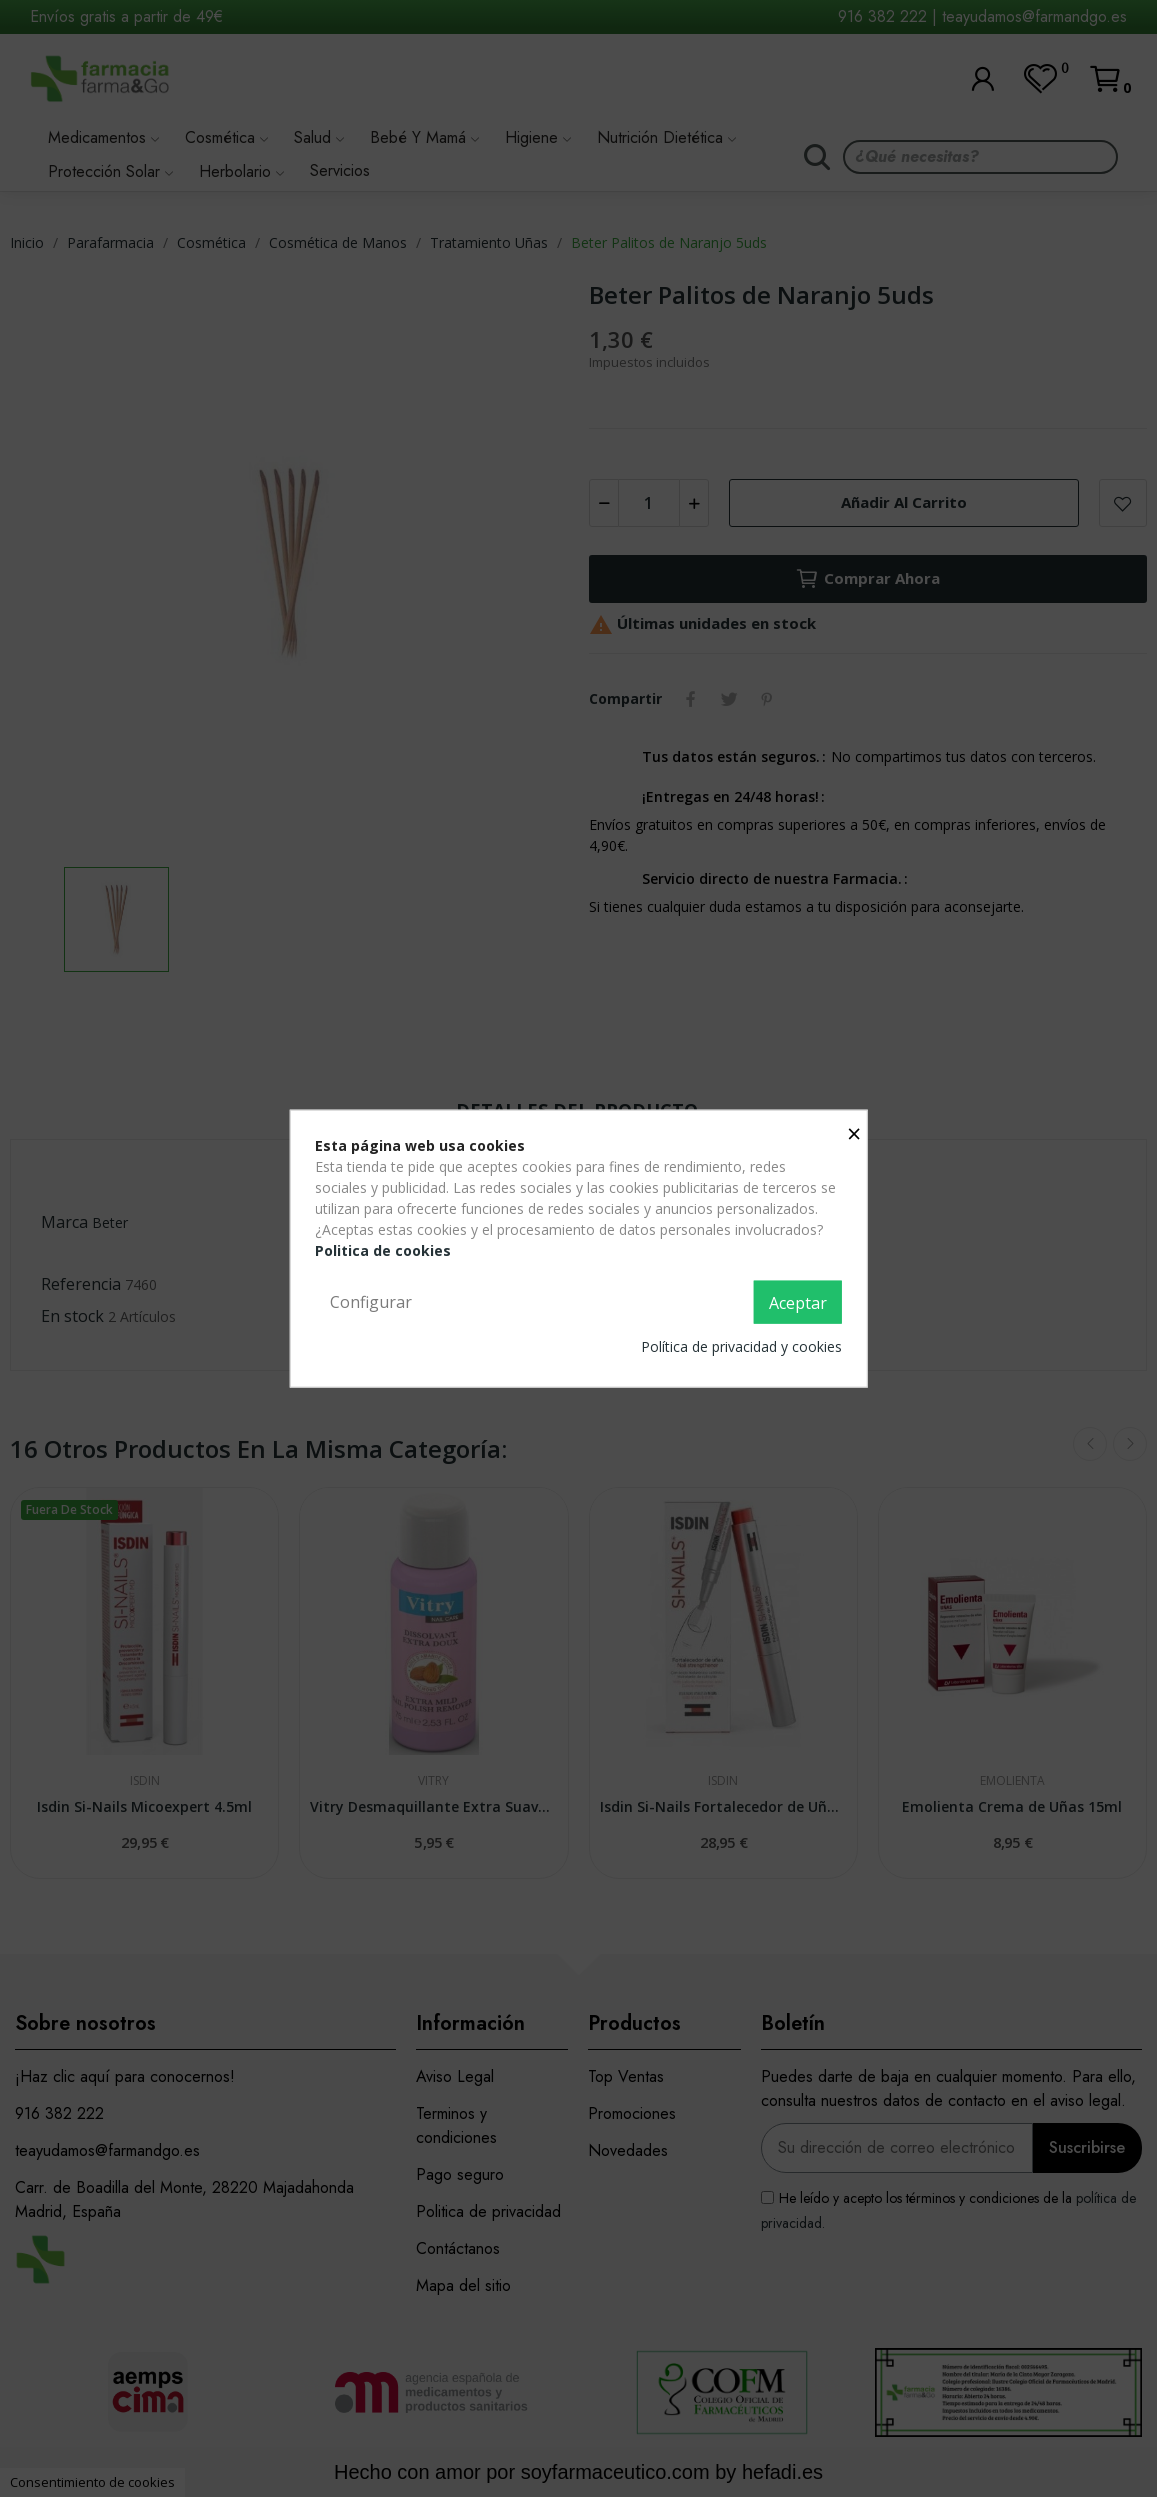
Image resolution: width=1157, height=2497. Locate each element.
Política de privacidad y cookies (741, 1346)
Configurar (371, 1301)
